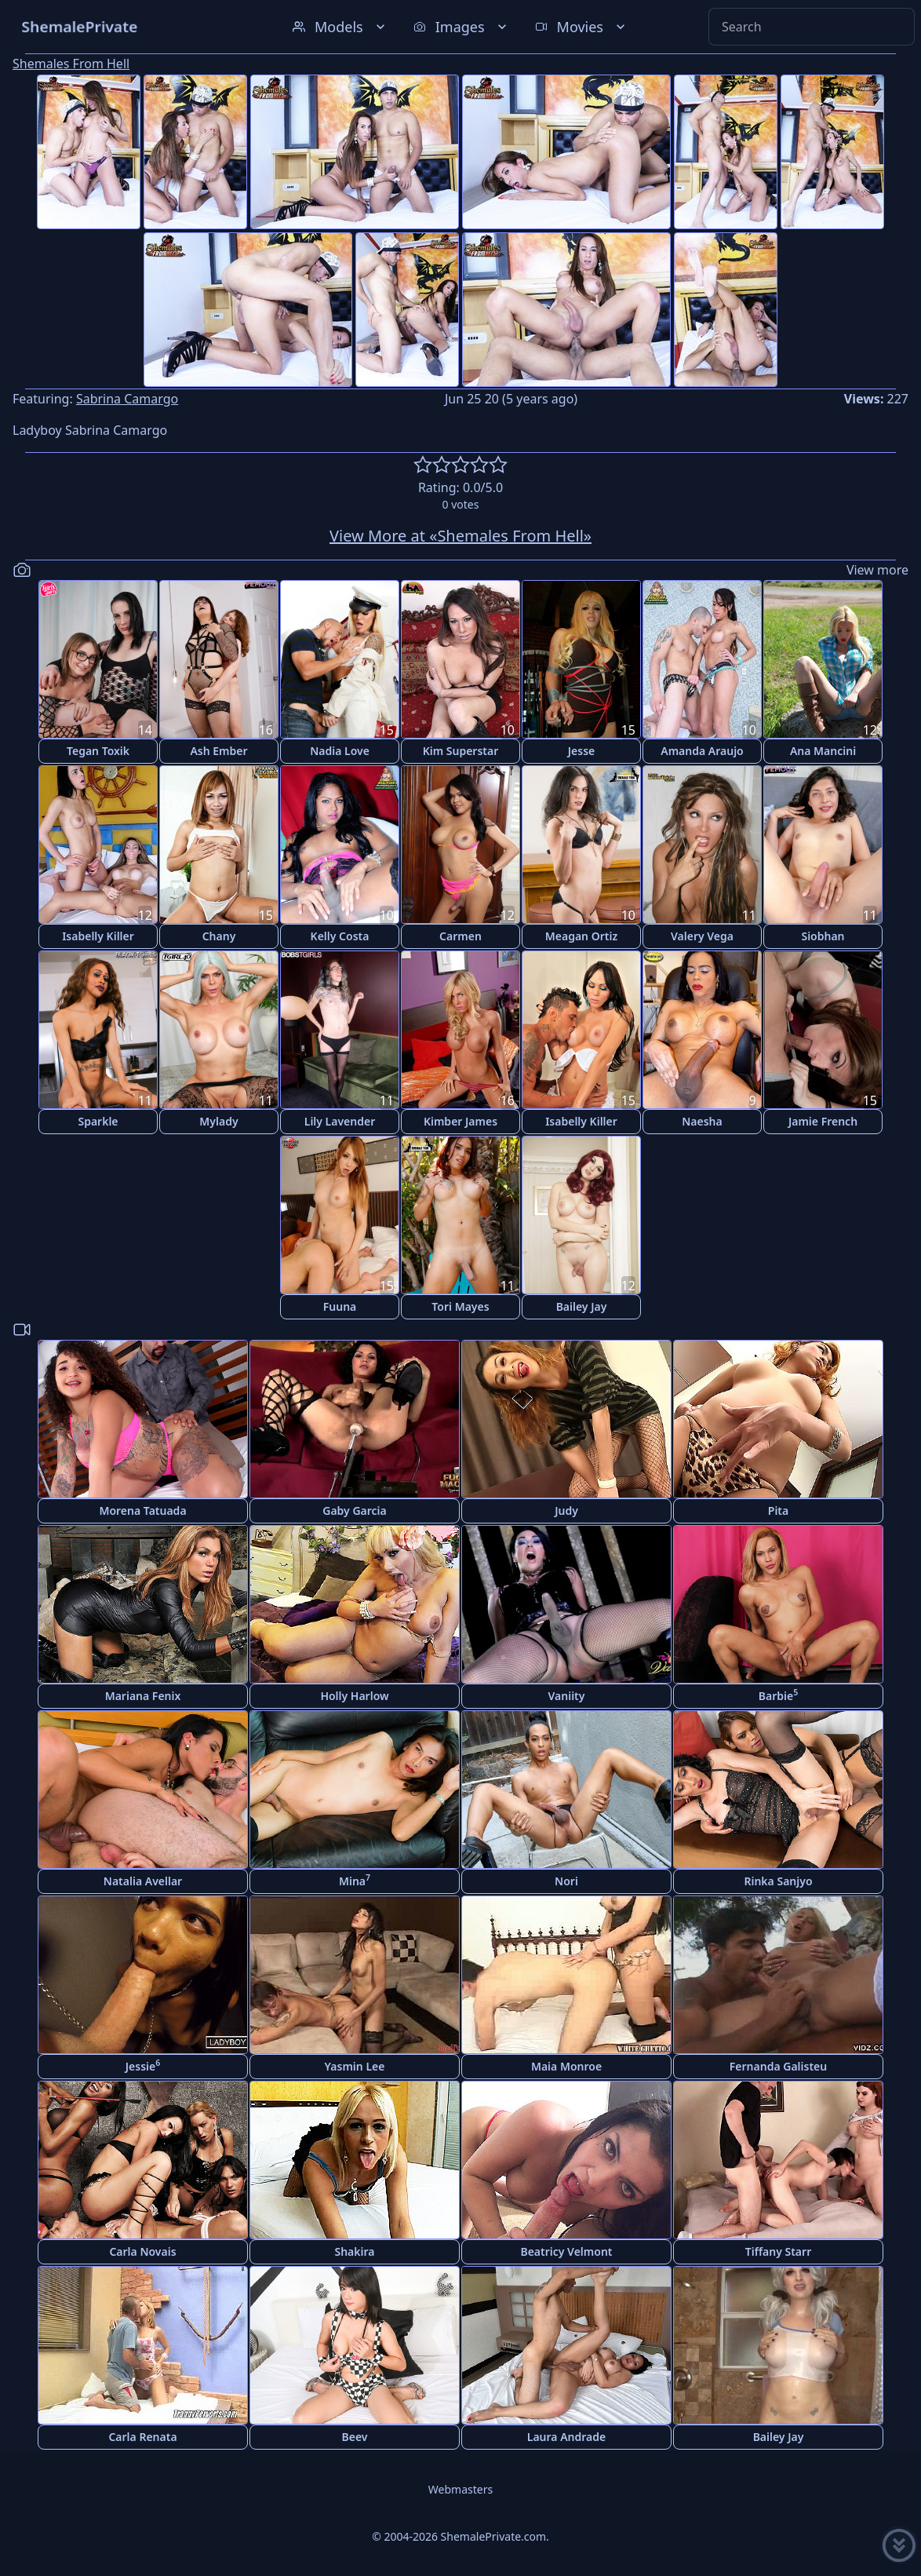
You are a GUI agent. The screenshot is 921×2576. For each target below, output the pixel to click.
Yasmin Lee (355, 2066)
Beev (355, 2436)
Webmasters (460, 2489)
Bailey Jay (581, 1306)
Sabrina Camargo (127, 398)
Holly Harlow (354, 1695)
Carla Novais (142, 2251)
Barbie (778, 1695)
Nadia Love (339, 750)
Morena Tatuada (142, 1510)
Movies (581, 26)
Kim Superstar (461, 750)
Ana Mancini (823, 750)
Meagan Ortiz (581, 936)
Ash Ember (218, 750)
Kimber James (460, 1121)
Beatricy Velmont (566, 2251)
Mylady (218, 1121)
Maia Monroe (566, 2066)
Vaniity (566, 1695)
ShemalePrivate (80, 26)
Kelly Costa (340, 936)
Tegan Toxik (98, 750)
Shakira (354, 2251)
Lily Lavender (340, 1121)
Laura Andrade (566, 2436)
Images (461, 26)
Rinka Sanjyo (778, 1881)
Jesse (581, 750)
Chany (219, 936)
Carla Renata (142, 2436)
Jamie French (822, 1121)
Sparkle (98, 1121)
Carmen (460, 936)
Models (340, 26)
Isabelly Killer (98, 936)
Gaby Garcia (354, 1510)
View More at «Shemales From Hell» (460, 535)
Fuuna (340, 1306)
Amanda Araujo (702, 750)
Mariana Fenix (143, 1695)
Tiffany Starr (778, 2251)
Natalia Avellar (143, 1881)
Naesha (702, 1121)
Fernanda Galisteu (778, 2066)
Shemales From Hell (71, 63)
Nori (566, 1881)
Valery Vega (702, 936)
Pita (778, 1510)
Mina (354, 1880)
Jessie (143, 2065)
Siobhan (822, 936)
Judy (566, 1510)
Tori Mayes (460, 1306)
